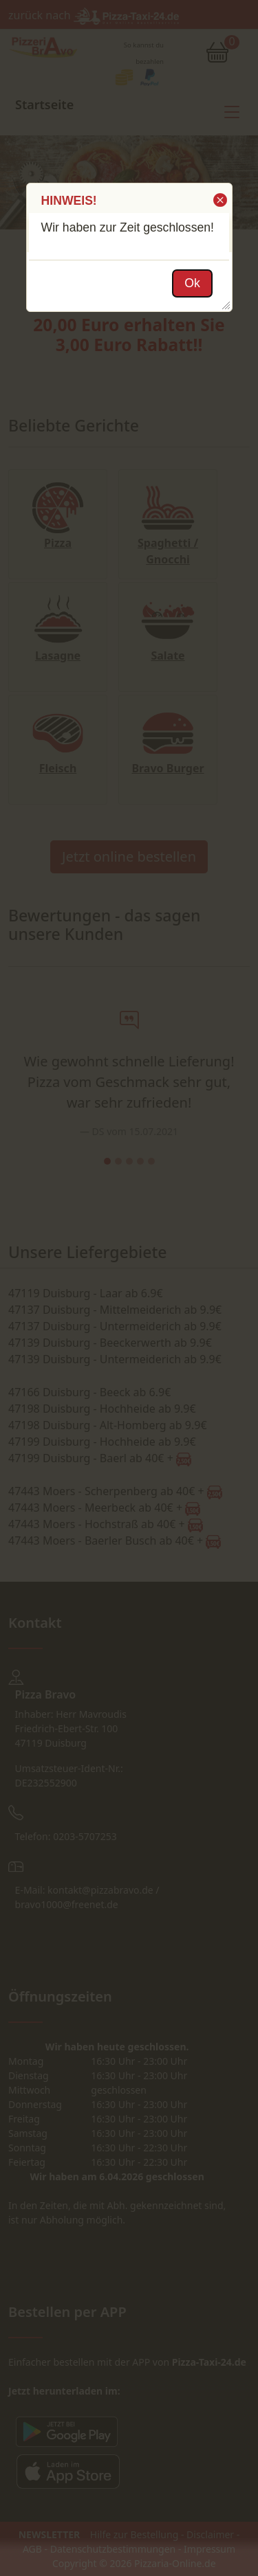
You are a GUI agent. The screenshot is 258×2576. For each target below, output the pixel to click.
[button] (219, 200)
